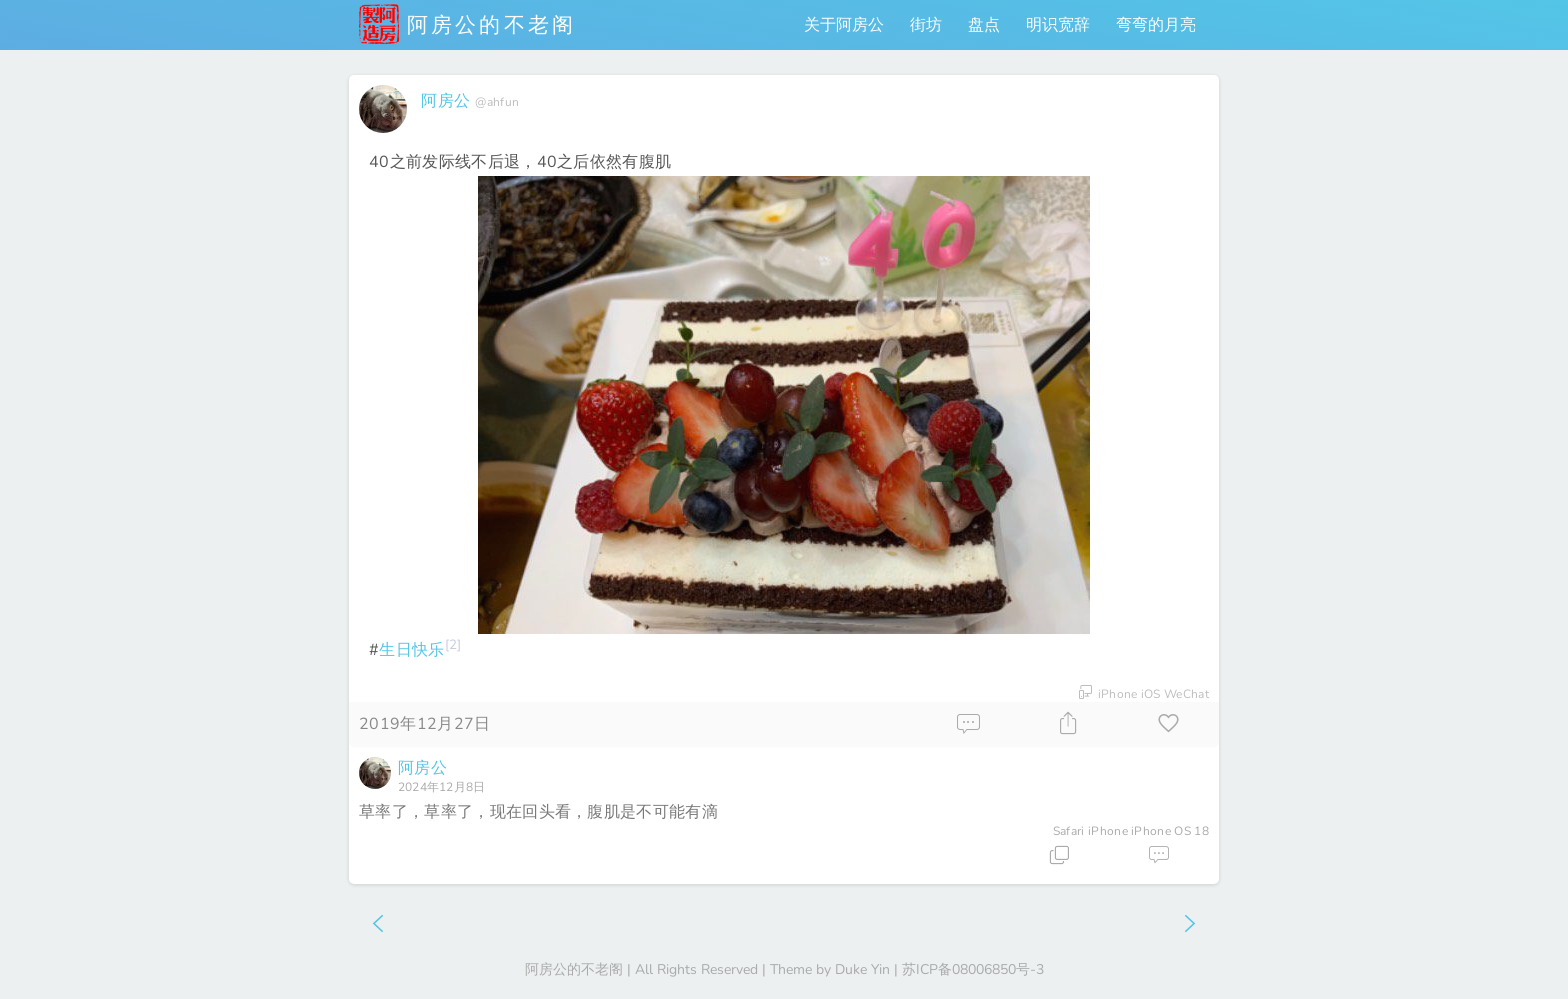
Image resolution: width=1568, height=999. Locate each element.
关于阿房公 (844, 25)
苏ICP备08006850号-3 (973, 969)
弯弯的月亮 (1156, 25)
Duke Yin (862, 969)
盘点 (984, 25)
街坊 (926, 25)
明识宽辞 (1058, 25)
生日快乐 (411, 650)
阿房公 (445, 101)
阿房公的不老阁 (467, 24)
